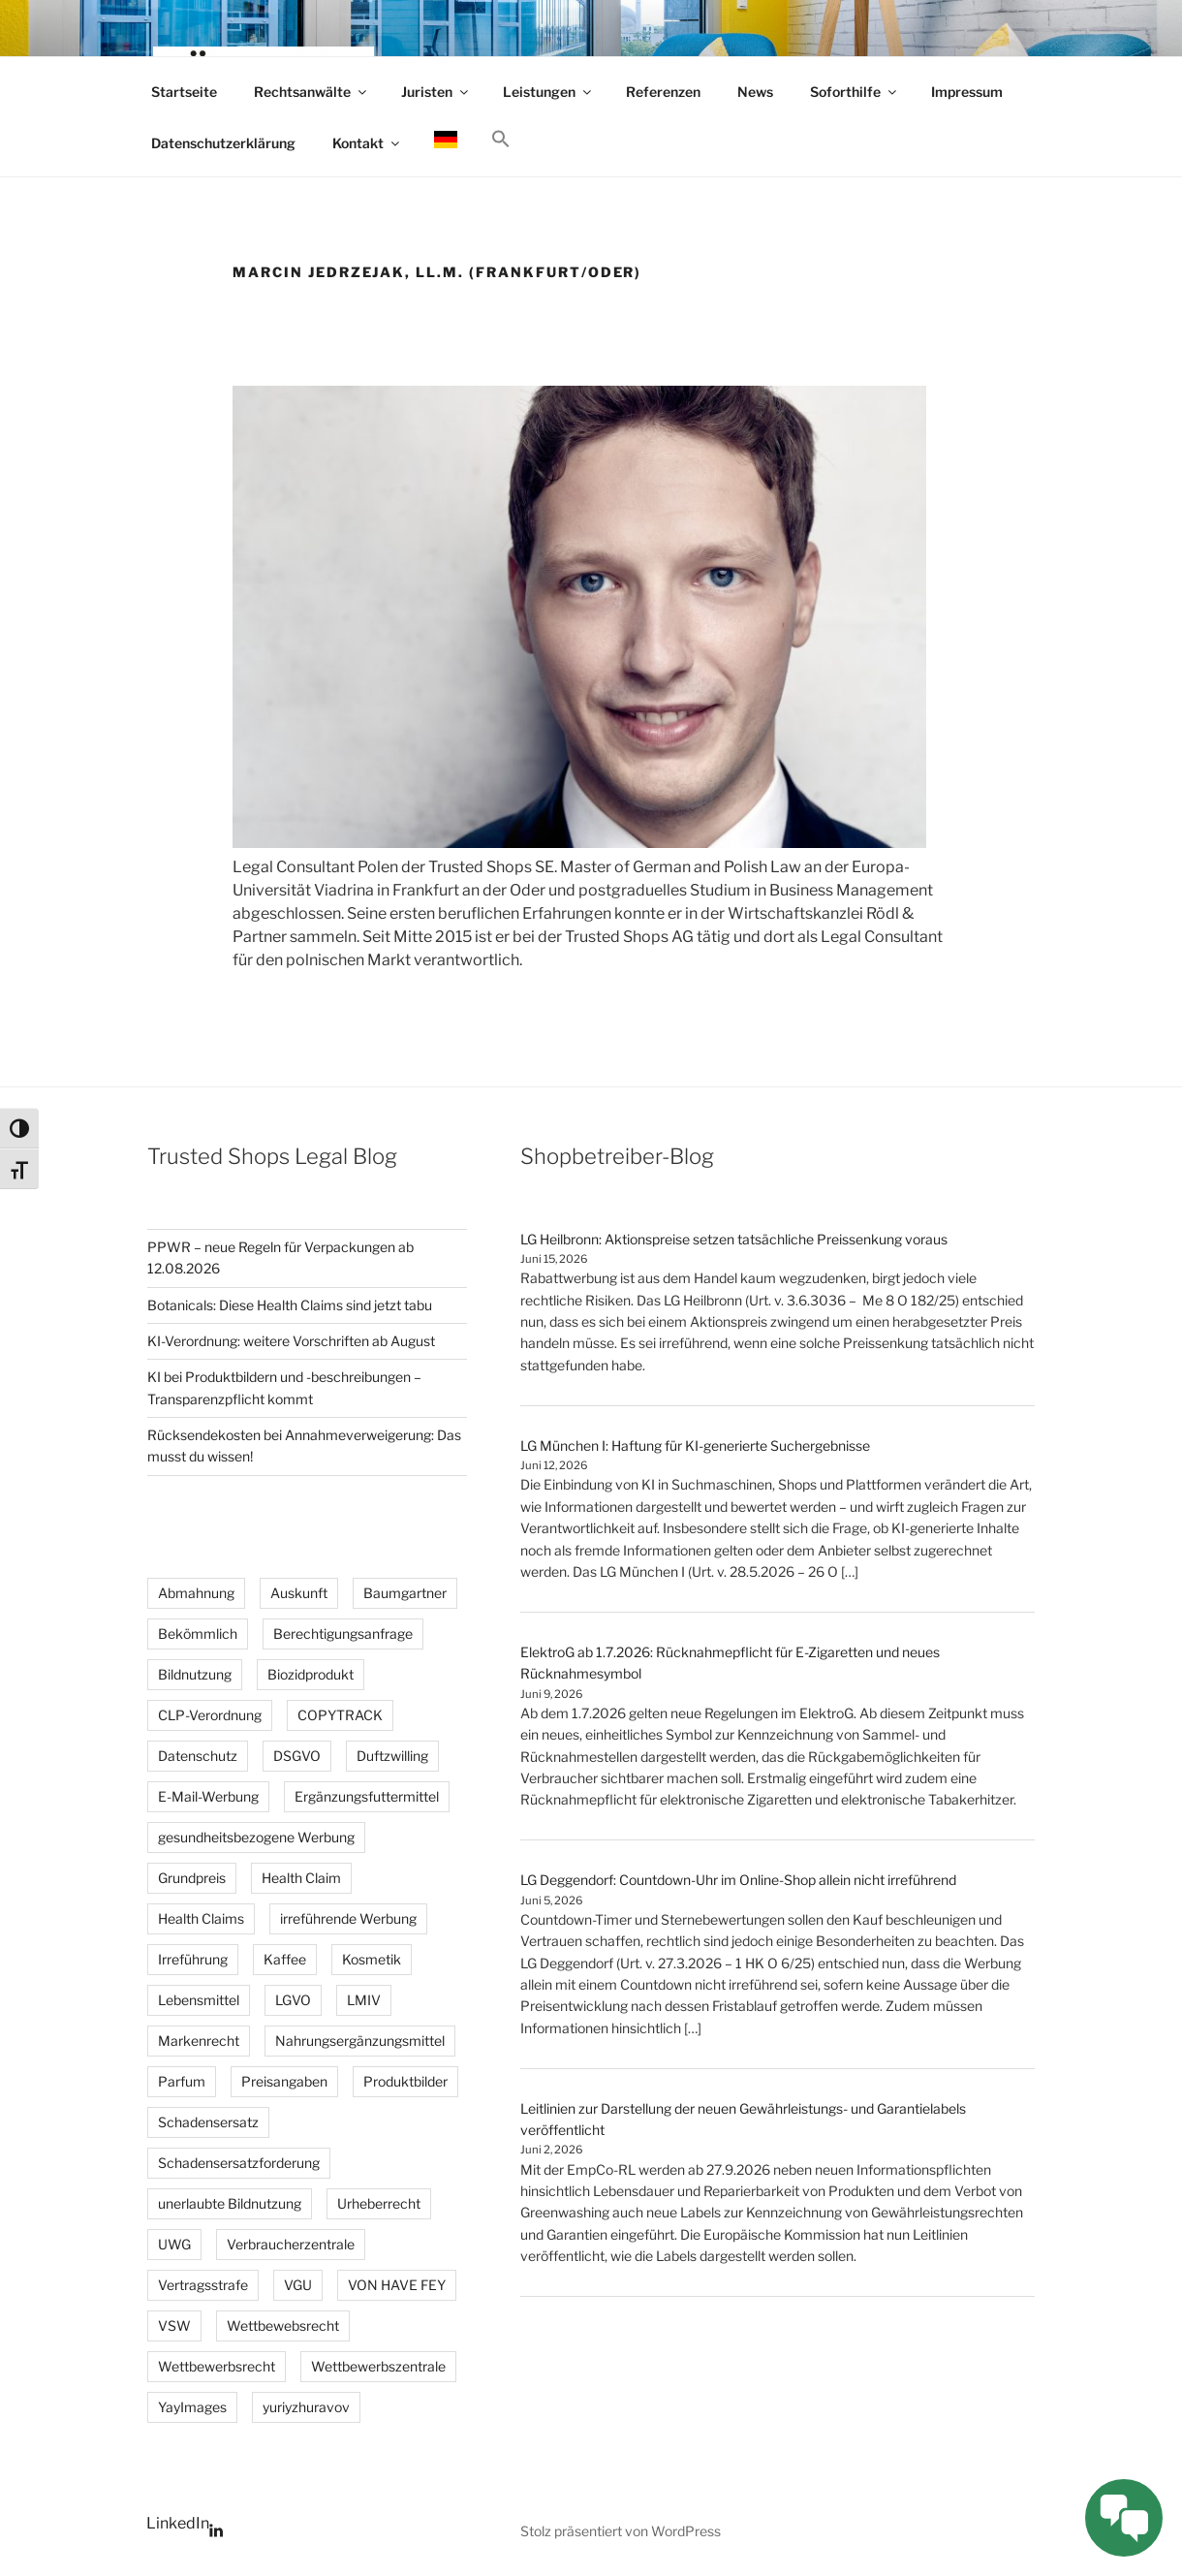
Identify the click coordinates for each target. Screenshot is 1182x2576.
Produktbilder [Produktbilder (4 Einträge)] (405, 2081)
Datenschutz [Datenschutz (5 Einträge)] (197, 1755)
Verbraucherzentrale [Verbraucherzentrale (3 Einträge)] (291, 2244)
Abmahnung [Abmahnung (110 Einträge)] (196, 1593)
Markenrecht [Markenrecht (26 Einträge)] (198, 2040)
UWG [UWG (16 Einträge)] (174, 2244)
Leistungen (548, 91)
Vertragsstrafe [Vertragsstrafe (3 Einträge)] (203, 2285)
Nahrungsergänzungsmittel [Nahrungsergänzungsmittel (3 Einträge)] (360, 2040)
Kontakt (367, 143)
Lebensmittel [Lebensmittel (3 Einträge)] (198, 2000)
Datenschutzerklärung (223, 143)
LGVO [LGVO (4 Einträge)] (293, 2000)
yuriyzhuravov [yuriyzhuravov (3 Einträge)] (306, 2407)
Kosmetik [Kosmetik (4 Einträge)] (371, 1959)
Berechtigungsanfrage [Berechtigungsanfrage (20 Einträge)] (343, 1633)
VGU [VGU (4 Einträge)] (298, 2285)
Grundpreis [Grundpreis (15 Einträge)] (192, 1877)
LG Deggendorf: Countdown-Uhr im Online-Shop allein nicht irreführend (738, 1879)
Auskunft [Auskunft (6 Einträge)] (298, 1593)
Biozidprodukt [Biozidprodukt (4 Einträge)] (310, 1674)
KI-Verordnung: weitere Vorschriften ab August (291, 1341)
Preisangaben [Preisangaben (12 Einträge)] (284, 2081)
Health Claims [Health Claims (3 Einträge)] (201, 1918)
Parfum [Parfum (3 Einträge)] (181, 2081)
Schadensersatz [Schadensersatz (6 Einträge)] (208, 2122)
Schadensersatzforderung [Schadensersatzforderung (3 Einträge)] (239, 2162)
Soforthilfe (854, 91)
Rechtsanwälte (311, 91)
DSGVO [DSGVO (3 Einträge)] (297, 1755)
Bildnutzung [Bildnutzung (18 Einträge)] (195, 1674)
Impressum (967, 91)
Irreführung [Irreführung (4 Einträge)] (193, 1959)
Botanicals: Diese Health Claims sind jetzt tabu (289, 1305)
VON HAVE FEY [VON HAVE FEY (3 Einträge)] (397, 2285)
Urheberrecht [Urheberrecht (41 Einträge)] (378, 2203)
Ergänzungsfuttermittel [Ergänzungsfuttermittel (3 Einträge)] (367, 1796)
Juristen (436, 91)
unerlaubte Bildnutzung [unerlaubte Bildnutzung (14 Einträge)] (229, 2203)
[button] (500, 139)
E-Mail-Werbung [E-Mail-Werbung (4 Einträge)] (208, 1796)
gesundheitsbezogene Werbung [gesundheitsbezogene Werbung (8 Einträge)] (256, 1837)
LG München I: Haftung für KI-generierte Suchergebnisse (695, 1445)
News (755, 91)
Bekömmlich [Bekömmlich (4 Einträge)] (197, 1633)
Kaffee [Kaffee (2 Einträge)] (285, 1959)
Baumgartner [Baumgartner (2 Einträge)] (405, 1593)
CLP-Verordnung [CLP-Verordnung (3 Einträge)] (210, 1715)
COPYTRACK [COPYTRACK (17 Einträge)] (340, 1715)
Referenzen (663, 91)
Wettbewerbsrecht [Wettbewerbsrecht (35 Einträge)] (216, 2366)
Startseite (184, 91)
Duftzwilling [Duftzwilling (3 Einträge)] (392, 1755)
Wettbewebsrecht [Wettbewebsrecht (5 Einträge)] (283, 2325)
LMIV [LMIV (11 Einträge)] (364, 2000)
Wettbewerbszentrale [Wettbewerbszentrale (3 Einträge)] (378, 2366)
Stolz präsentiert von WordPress (620, 2531)
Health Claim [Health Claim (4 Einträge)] (301, 1877)
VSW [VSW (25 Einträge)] (174, 2325)
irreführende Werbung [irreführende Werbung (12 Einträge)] (348, 1918)
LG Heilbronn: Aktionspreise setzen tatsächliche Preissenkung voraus (734, 1239)
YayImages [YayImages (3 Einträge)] (192, 2407)
